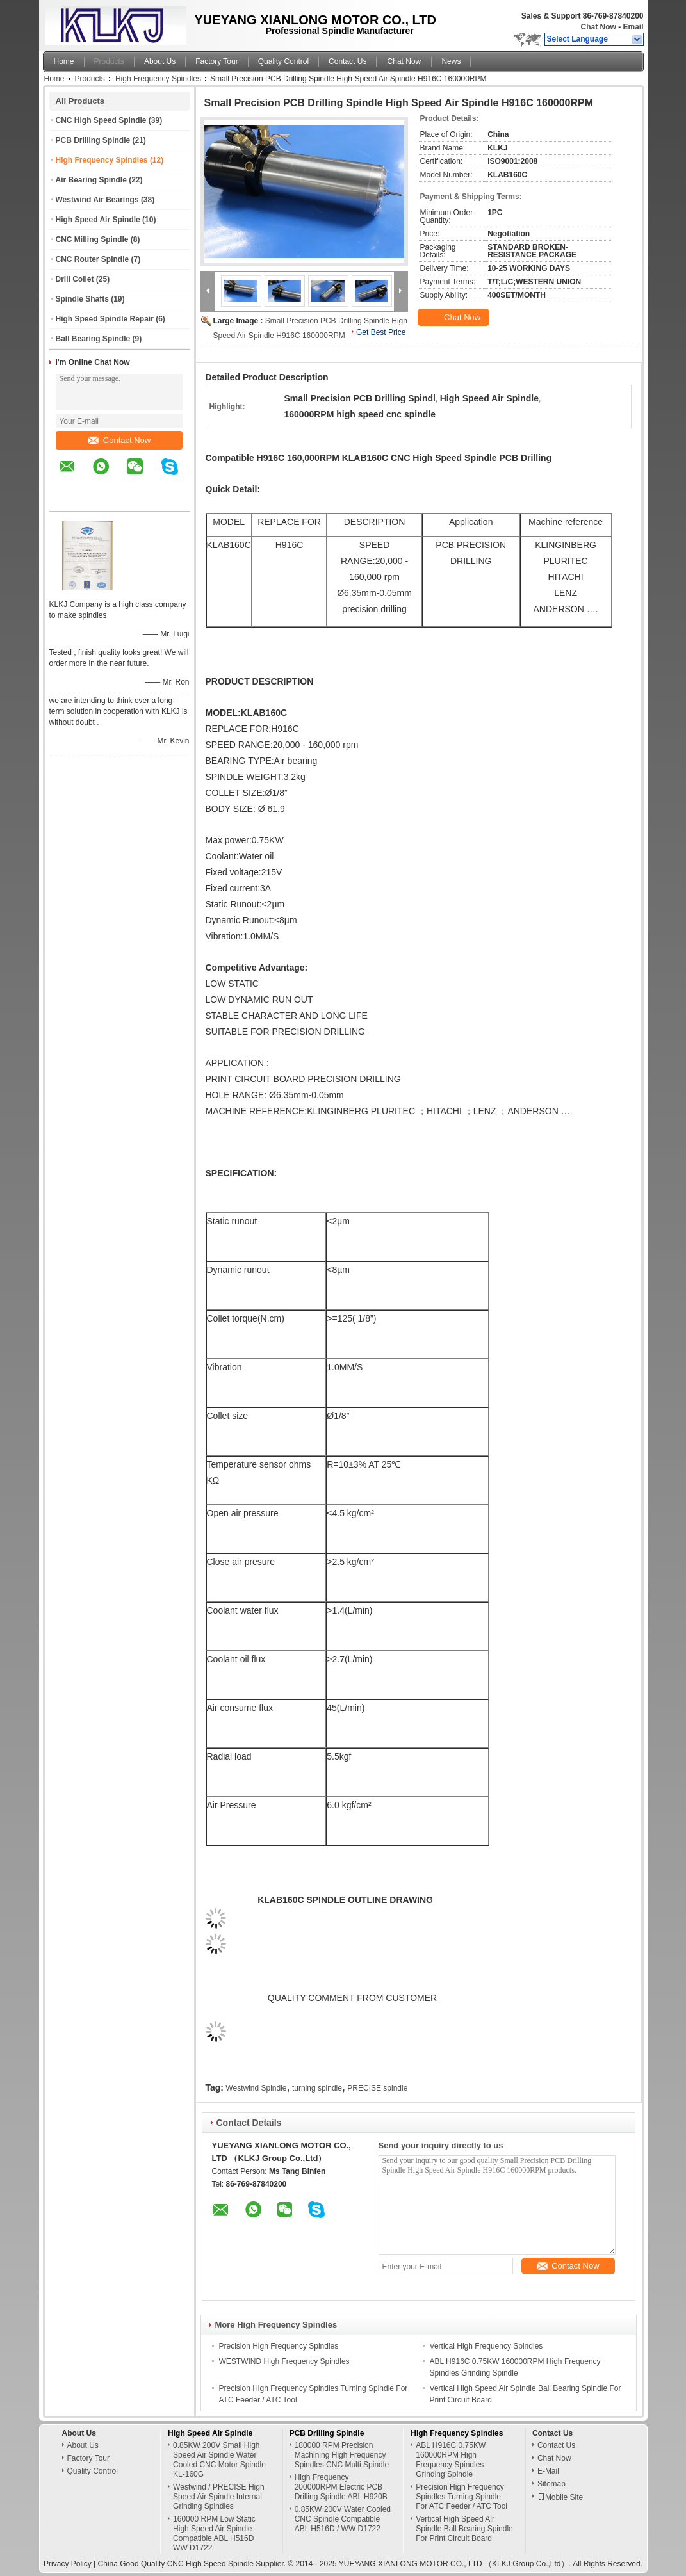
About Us (160, 61)
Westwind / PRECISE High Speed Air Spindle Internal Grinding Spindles (219, 2497)
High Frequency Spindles (158, 78)
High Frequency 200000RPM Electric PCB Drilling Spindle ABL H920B (341, 2487)
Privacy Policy (68, 2563)
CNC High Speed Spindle (101, 120)
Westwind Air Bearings (97, 199)
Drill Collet (75, 279)
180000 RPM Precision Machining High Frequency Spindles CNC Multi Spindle (342, 2455)
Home (64, 61)
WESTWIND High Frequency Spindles (284, 2361)
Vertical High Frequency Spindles (486, 2346)
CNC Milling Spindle (92, 239)
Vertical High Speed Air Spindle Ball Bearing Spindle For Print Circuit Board (464, 2529)
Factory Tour (216, 61)
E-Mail (548, 2471)
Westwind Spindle (255, 2088)
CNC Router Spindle (92, 259)
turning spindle (317, 2088)
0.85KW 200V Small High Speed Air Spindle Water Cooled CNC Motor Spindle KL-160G (219, 2460)
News (451, 61)
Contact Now (119, 440)
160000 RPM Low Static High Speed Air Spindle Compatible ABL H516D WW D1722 (214, 2533)
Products (109, 61)
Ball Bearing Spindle (93, 338)
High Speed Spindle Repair (105, 318)
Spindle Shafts (82, 299)
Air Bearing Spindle (91, 179)
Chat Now (598, 26)
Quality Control (283, 61)
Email (633, 26)
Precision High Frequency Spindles (279, 2346)
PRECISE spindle (377, 2088)
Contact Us (347, 61)
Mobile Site (560, 2497)
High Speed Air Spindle (98, 219)
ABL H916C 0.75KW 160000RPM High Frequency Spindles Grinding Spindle (451, 2460)
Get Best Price (380, 332)
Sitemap (551, 2483)
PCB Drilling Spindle (93, 140)
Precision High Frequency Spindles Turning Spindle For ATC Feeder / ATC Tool (461, 2497)
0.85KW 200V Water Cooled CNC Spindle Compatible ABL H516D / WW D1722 (343, 2519)
